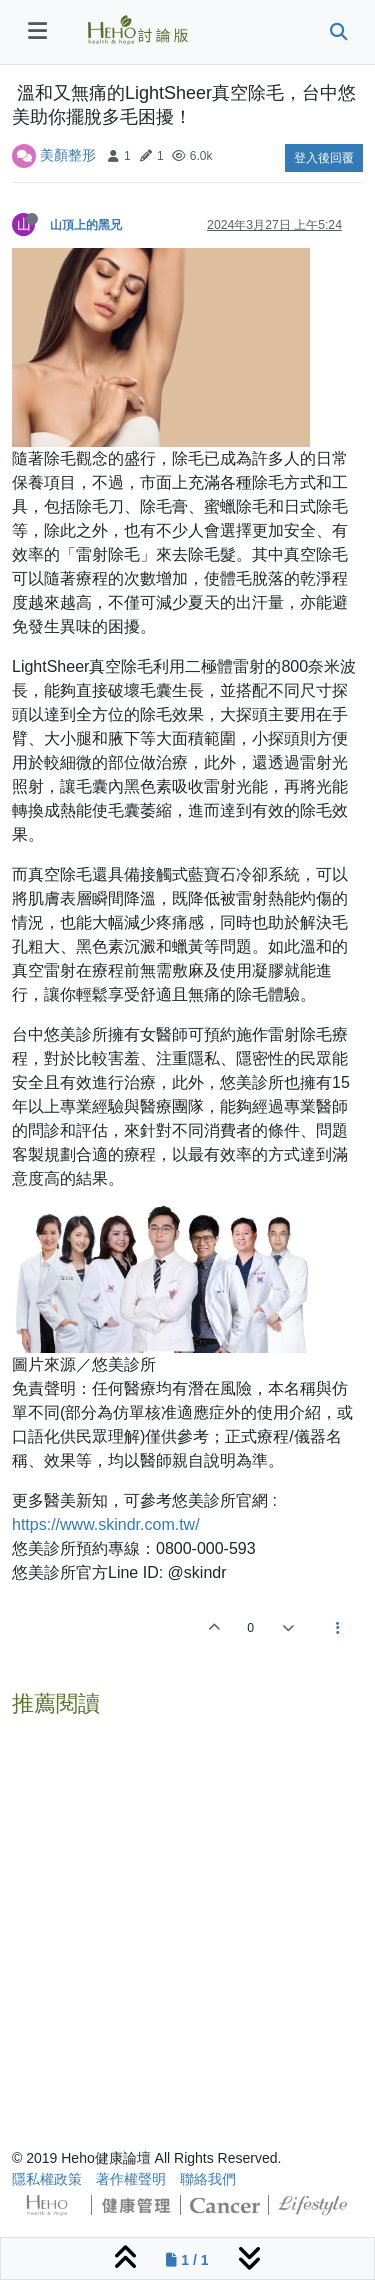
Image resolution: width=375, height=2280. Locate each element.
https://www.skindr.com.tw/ (106, 1524)
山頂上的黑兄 (86, 225)
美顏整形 (68, 155)
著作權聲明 (131, 2179)
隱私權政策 (47, 2179)
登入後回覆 (324, 158)
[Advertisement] (187, 1912)
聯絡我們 (208, 2179)
